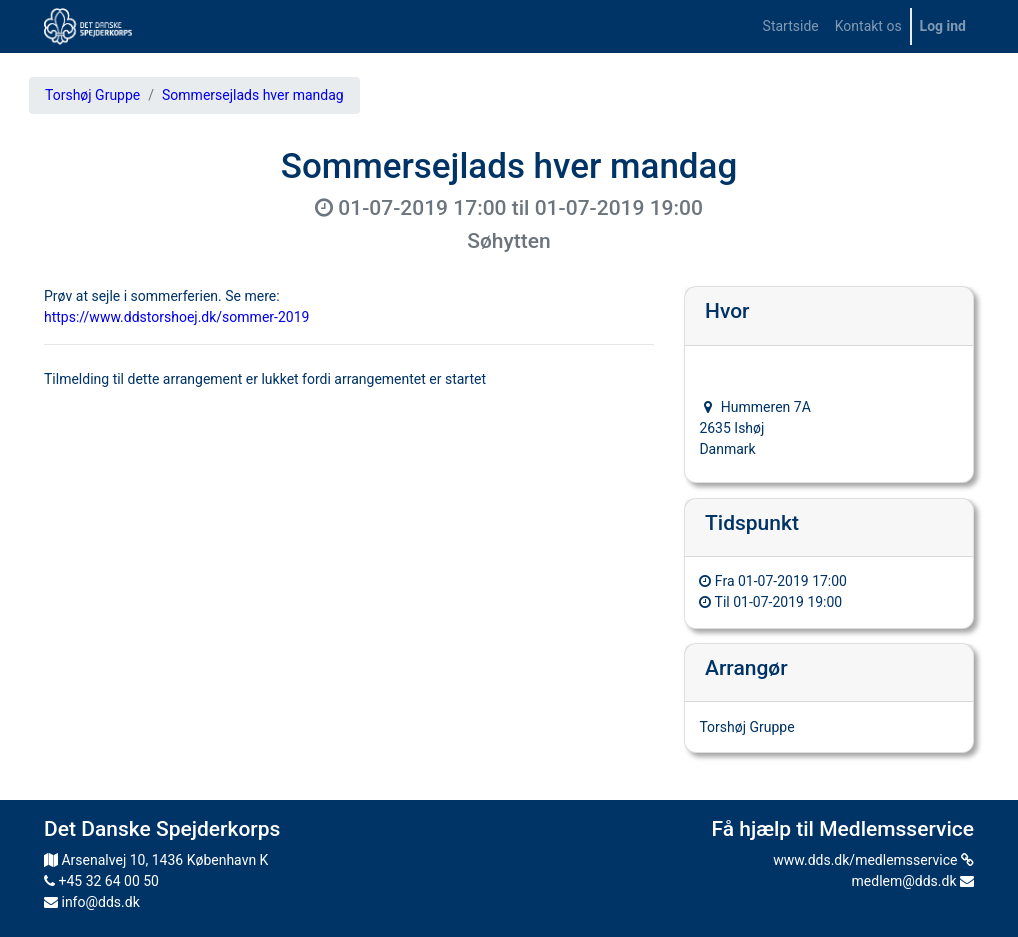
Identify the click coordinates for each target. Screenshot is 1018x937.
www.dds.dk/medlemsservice (873, 860)
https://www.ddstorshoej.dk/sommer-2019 (176, 317)
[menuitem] (791, 26)
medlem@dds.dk (913, 881)
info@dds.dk (92, 902)
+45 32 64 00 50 (101, 881)
